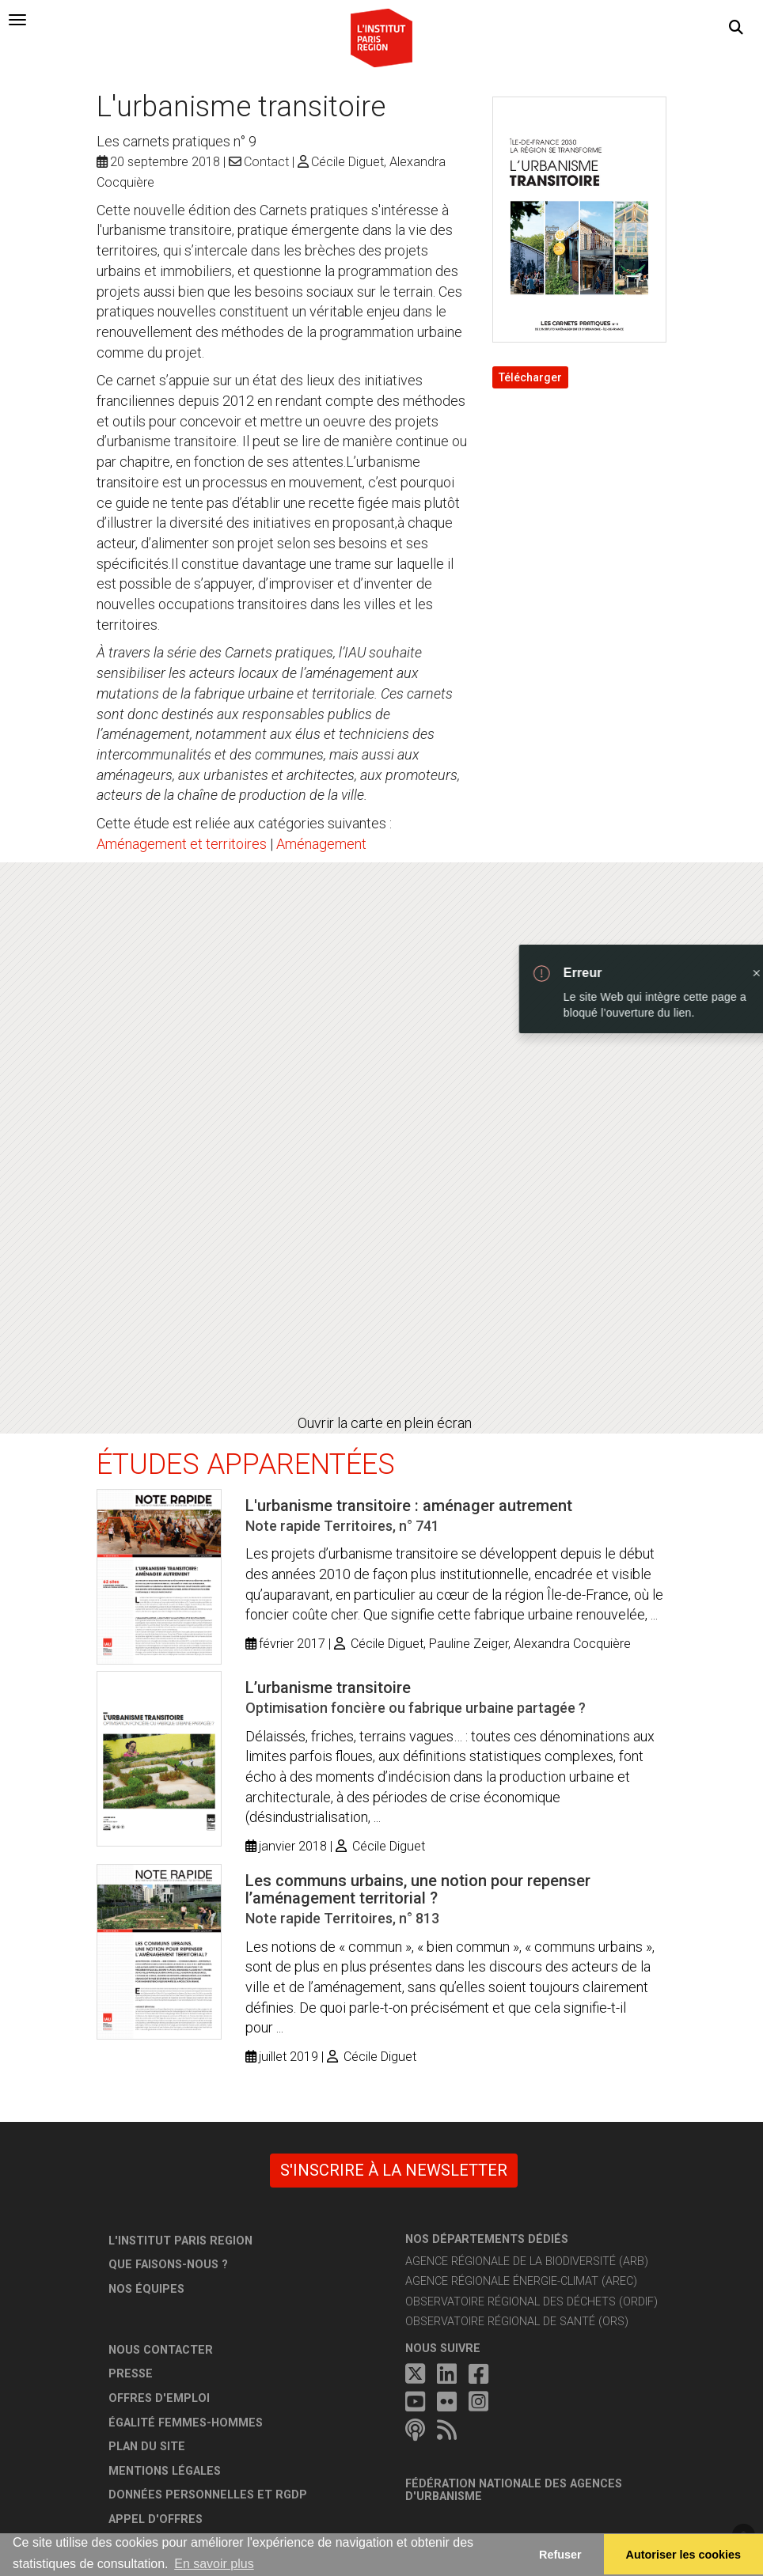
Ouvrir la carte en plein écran (385, 1423)
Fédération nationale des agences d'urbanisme (513, 2490)
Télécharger (530, 377)
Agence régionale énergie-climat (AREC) (521, 2281)
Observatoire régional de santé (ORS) (516, 2321)
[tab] (17, 19)
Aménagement (321, 843)
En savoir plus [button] (214, 2563)
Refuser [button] (560, 2554)
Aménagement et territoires (182, 843)
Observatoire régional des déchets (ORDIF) (531, 2302)
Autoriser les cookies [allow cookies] (684, 2554)
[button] (736, 27)
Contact (266, 161)
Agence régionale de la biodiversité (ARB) (526, 2261)
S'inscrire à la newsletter (393, 2170)
